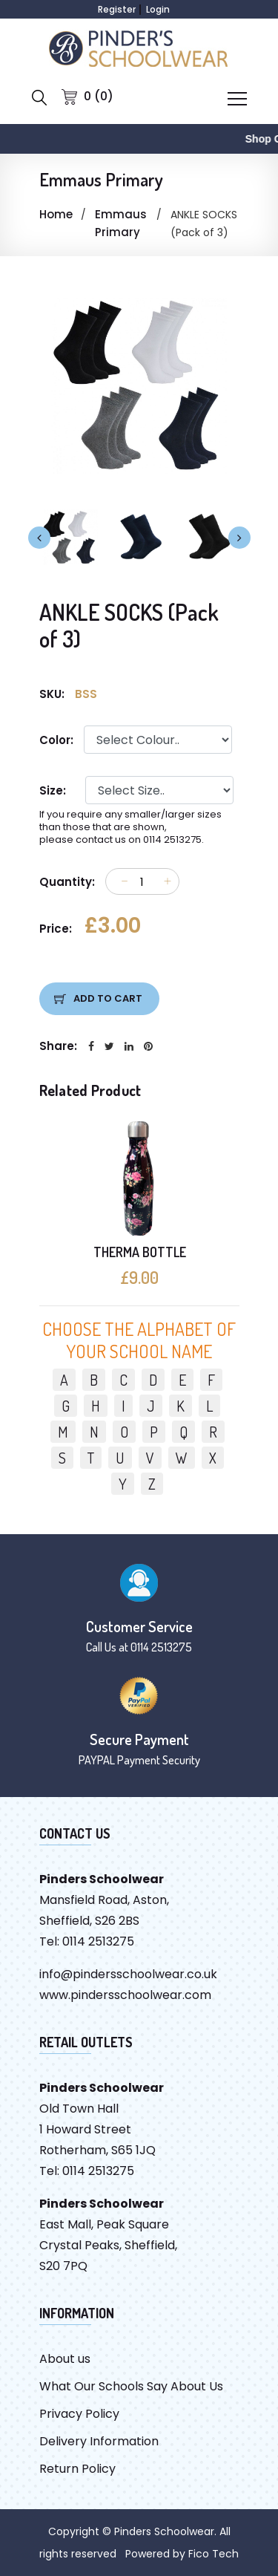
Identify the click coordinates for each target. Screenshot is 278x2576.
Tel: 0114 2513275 (86, 1941)
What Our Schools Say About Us (131, 2386)
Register (117, 9)
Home (56, 214)
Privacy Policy (79, 2413)
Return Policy (77, 2468)
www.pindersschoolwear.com (125, 1994)
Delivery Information (99, 2441)
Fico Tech (213, 2553)
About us (64, 2358)
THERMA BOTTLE (139, 1252)
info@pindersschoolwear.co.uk (128, 1974)
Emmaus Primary (121, 223)
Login (158, 9)
